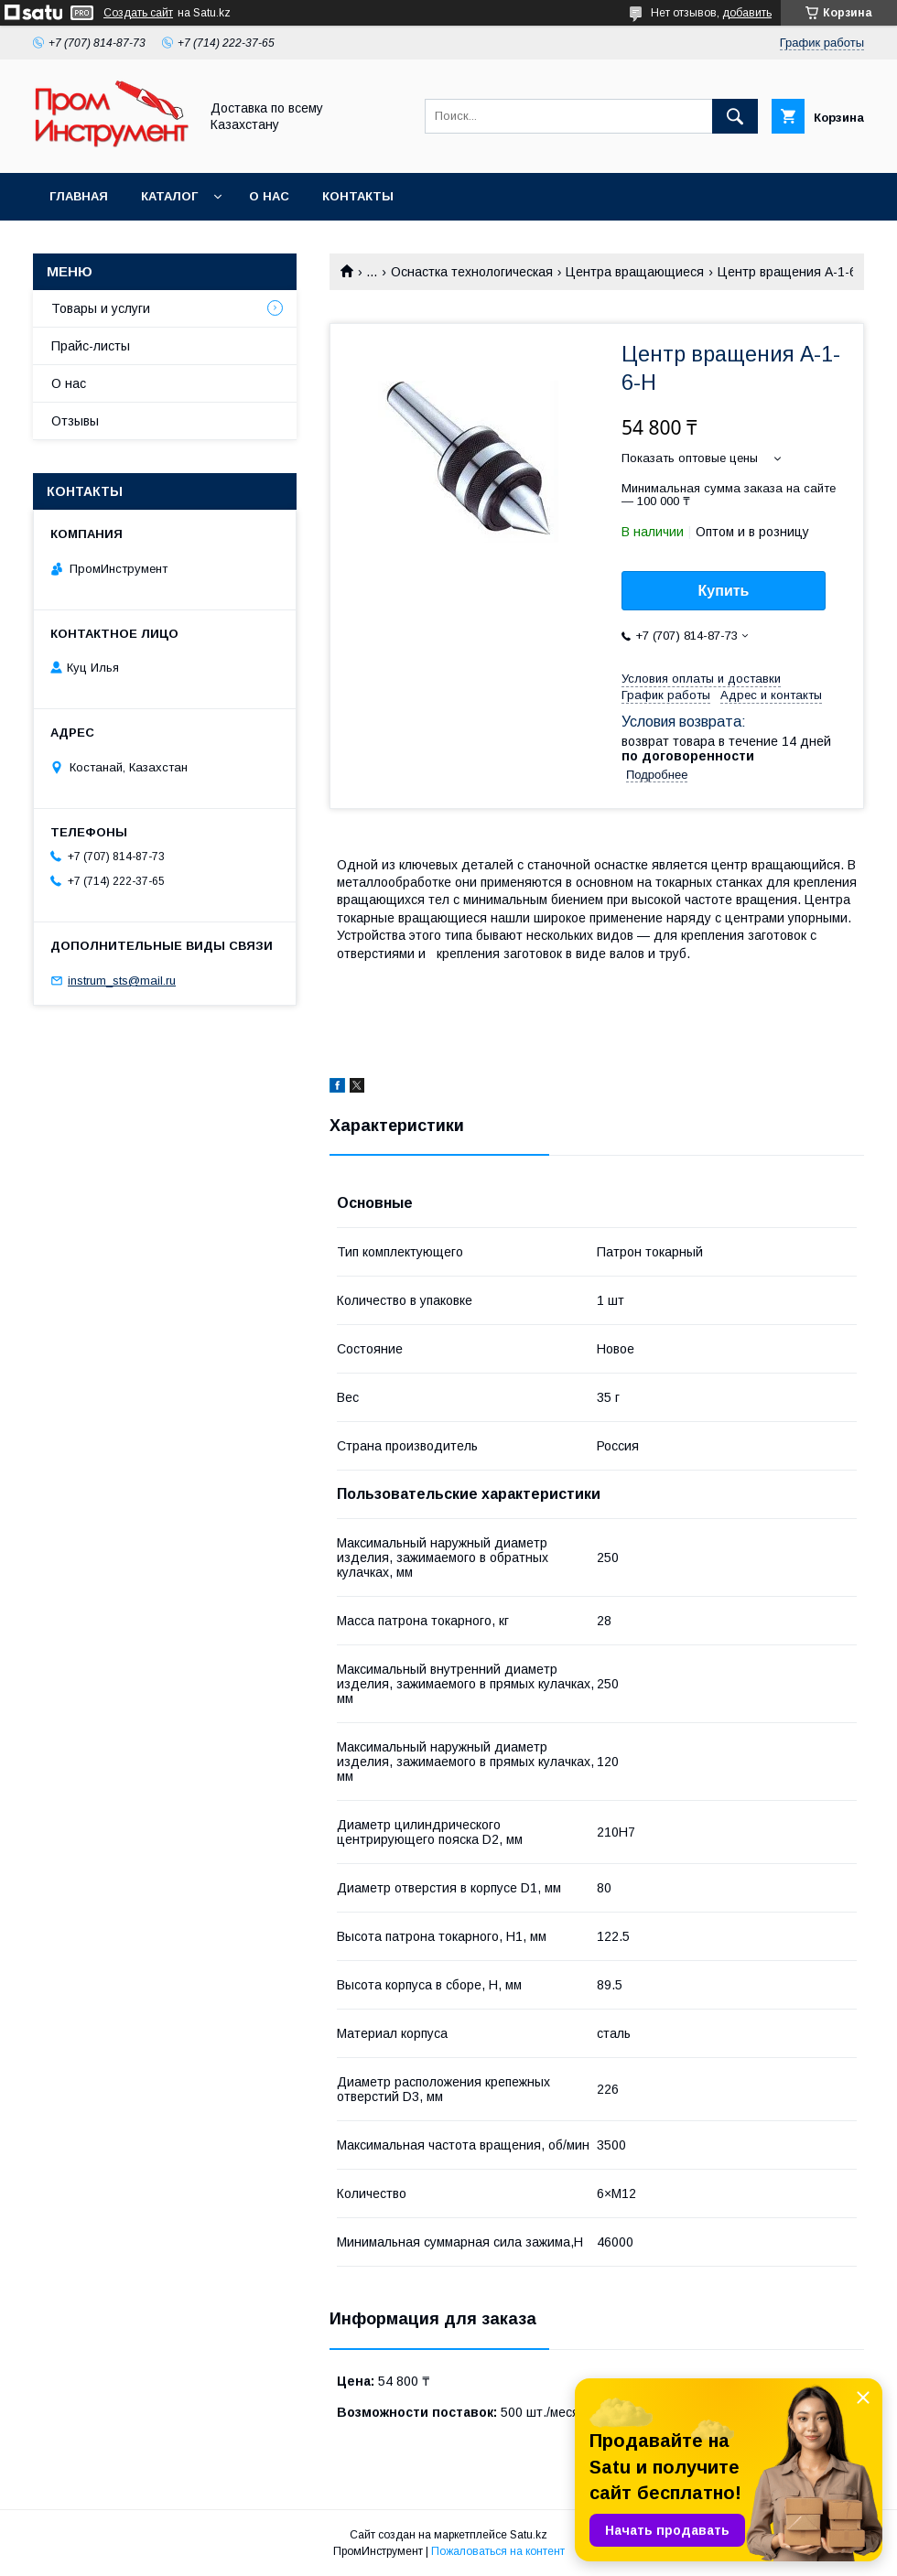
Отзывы (75, 421)
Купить (724, 590)
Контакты (358, 196)
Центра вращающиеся (635, 271)
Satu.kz (528, 2534)
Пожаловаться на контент (498, 2551)
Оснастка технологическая (472, 271)
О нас (269, 196)
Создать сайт (138, 12)
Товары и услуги (100, 308)
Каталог (169, 196)
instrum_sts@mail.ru (122, 980)
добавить (747, 12)
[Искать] (735, 116)
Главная (78, 196)
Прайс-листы (90, 346)
